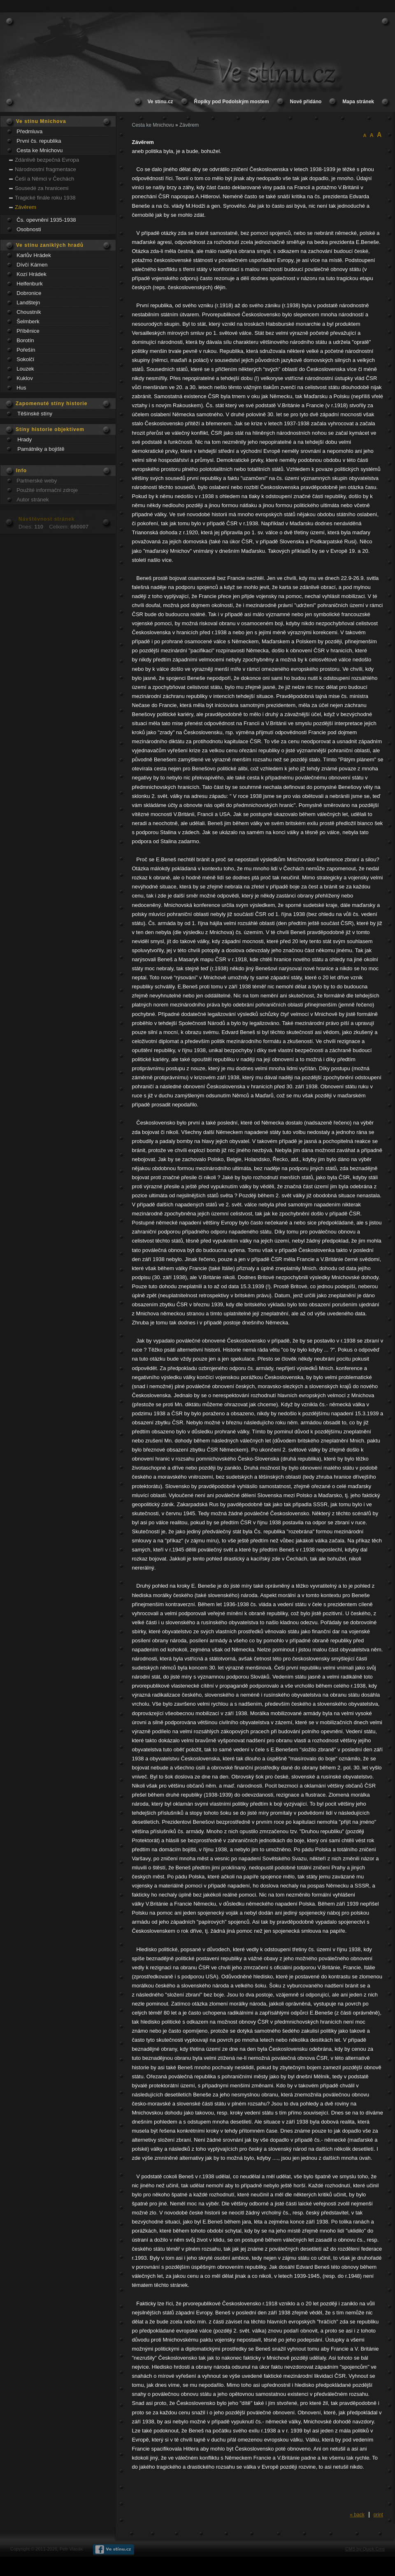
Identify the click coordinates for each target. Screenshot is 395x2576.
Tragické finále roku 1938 (45, 198)
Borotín (25, 340)
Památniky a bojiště (40, 449)
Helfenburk (29, 284)
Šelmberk (28, 321)
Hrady (24, 439)
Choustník (28, 312)
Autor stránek (32, 499)
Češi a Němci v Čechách (44, 179)
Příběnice (28, 331)
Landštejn (28, 302)
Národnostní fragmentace (45, 169)
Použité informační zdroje (47, 490)
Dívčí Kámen (32, 265)
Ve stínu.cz (160, 101)
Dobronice (28, 293)
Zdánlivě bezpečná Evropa (47, 160)
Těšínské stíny (34, 413)
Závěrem (25, 207)
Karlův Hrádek (33, 255)
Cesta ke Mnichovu (39, 150)
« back (357, 2515)
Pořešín (25, 350)
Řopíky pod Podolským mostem (231, 101)
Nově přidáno (306, 101)
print (378, 2515)
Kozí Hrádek (31, 274)
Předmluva (29, 131)
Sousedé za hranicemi (41, 188)
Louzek (25, 369)
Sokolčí (25, 359)
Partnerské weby (36, 481)
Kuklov (24, 378)
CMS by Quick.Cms (365, 2548)
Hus (21, 388)
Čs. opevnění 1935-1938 (46, 220)
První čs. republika (38, 141)
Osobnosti (28, 229)
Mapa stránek (358, 101)
